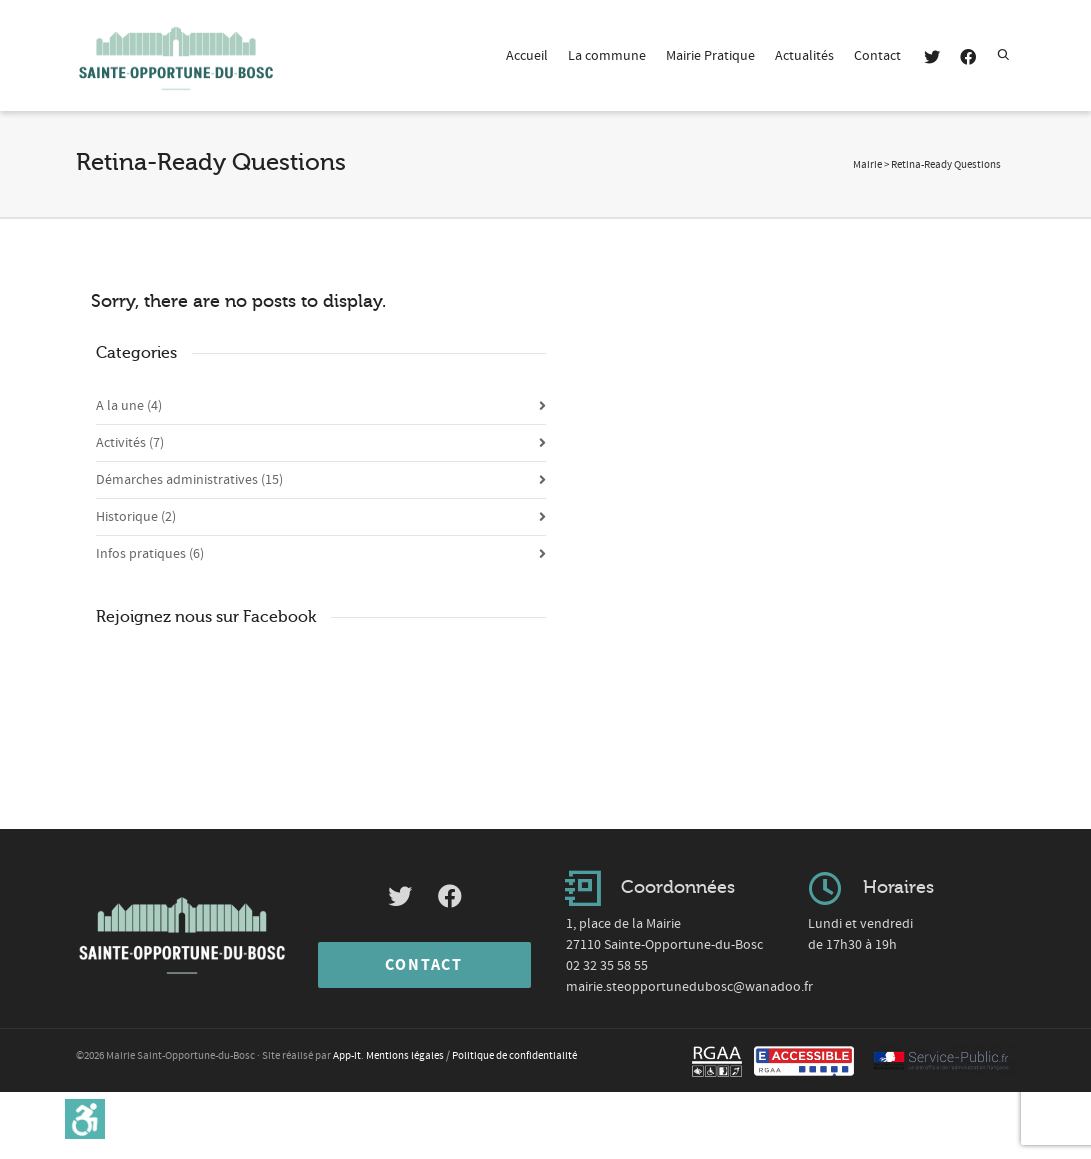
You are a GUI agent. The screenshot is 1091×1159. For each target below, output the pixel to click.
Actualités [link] (804, 56)
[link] (85, 1119)
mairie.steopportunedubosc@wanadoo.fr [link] (689, 987)
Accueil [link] (527, 56)
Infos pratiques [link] (150, 554)
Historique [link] (136, 517)
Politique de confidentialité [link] (514, 1056)
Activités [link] (130, 443)
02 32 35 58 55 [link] (607, 966)
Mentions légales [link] (405, 1056)
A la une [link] (129, 406)
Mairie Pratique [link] (710, 56)
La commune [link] (607, 56)
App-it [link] (347, 1056)
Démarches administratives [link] (189, 480)
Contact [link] (877, 56)
